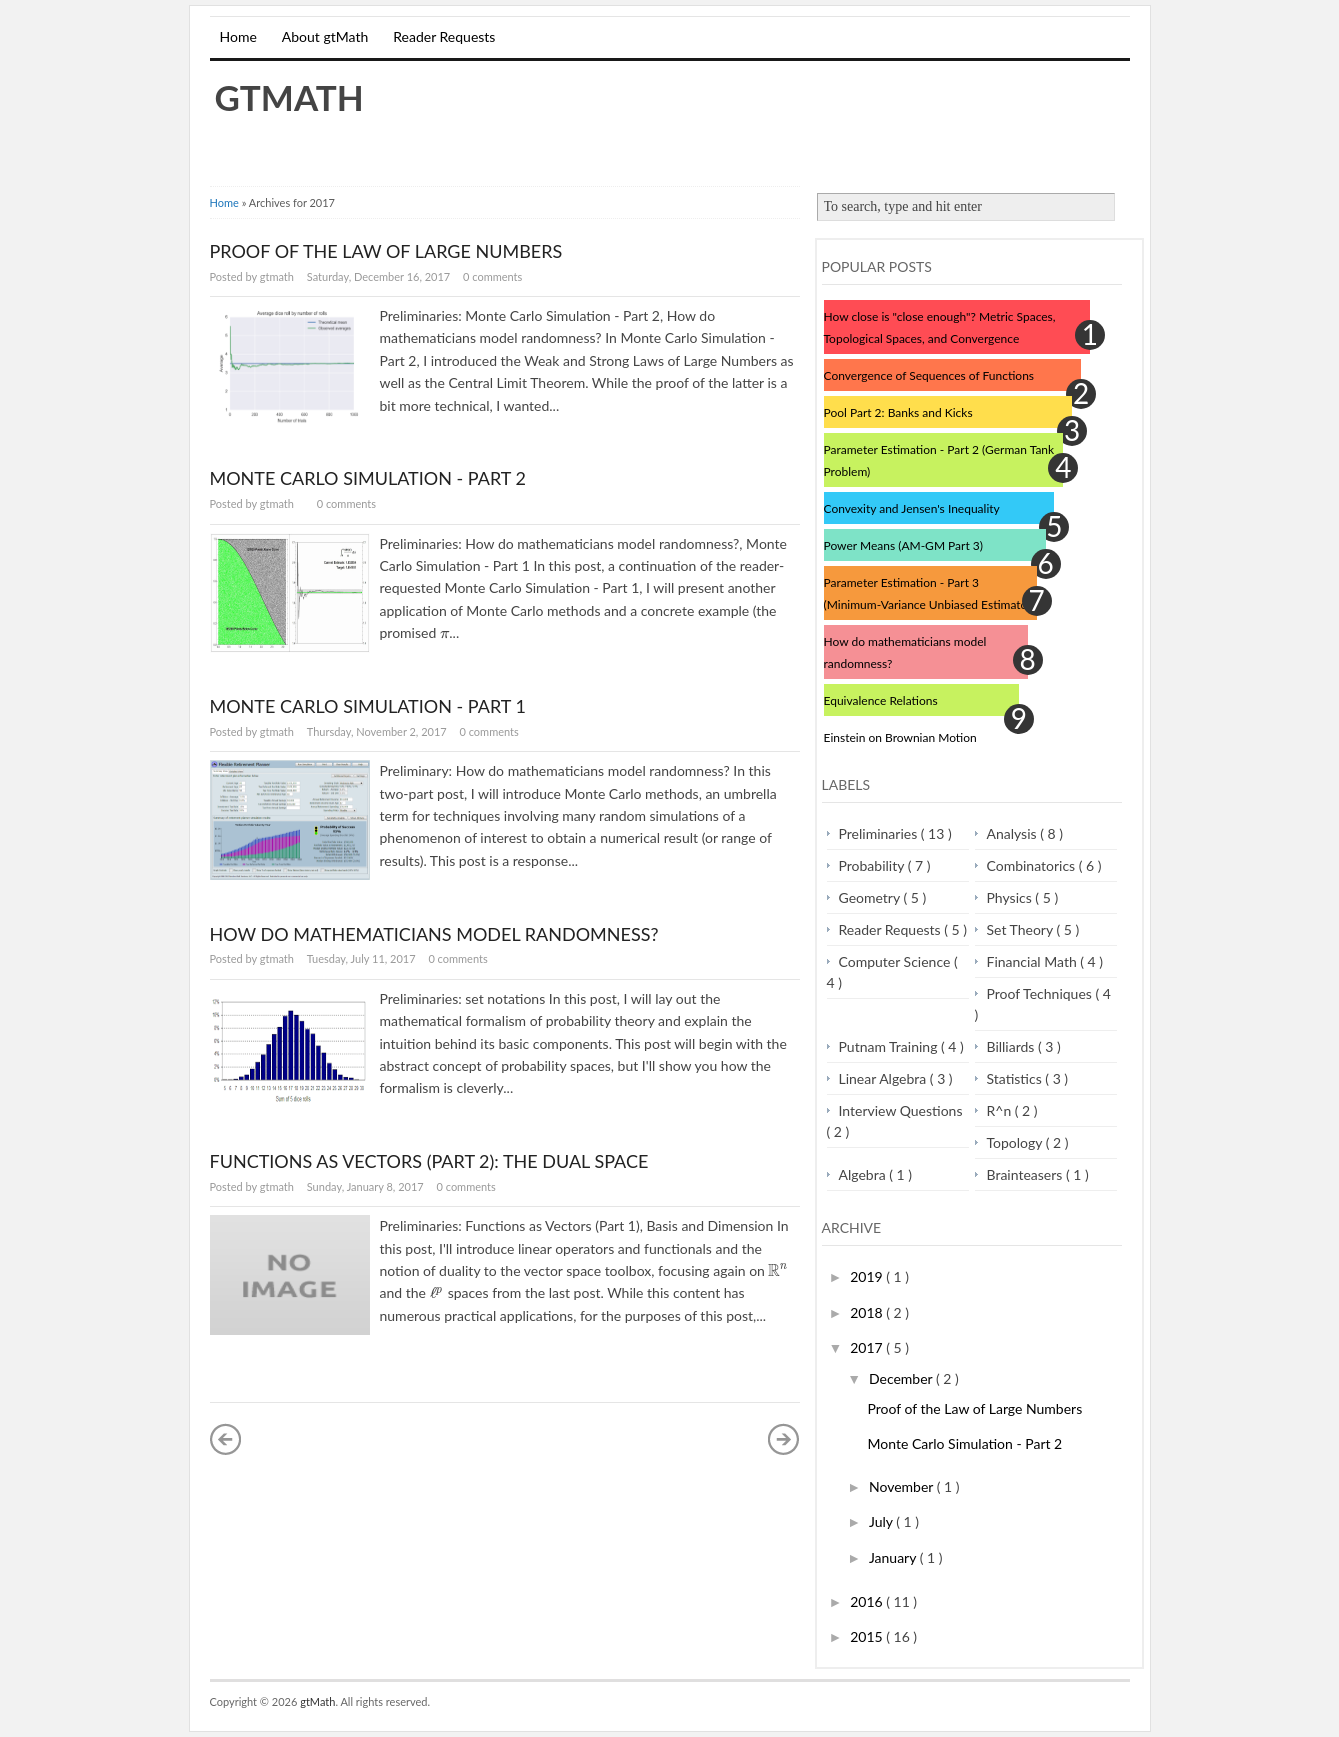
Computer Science (896, 961)
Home (238, 36)
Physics (1011, 897)
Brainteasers (1026, 1174)
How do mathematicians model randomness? (434, 934)
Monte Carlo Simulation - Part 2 (368, 478)
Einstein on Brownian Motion (900, 737)
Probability (873, 865)
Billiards (1013, 1046)
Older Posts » (784, 1439)
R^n (1001, 1110)
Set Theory (1022, 929)
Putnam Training (890, 1046)
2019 (868, 1276)
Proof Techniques (1041, 993)
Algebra (864, 1174)
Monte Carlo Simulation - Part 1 (368, 706)
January (894, 1557)
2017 (868, 1347)
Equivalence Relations (881, 700)
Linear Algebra (884, 1078)
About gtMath (325, 36)
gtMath (289, 97)
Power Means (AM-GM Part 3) (903, 545)
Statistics (1016, 1078)
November (903, 1486)
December (902, 1378)
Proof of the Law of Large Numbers (386, 251)
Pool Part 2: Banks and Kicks (898, 412)
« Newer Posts (226, 1439)
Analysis (1014, 833)
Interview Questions (901, 1110)
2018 (868, 1312)
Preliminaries (880, 833)
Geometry (871, 897)
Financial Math (1034, 961)
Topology (1016, 1142)
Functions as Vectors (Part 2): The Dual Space (429, 1161)
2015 (868, 1636)
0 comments (492, 276)
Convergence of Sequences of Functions (929, 375)
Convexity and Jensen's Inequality (912, 508)
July (882, 1521)
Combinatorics (1033, 865)
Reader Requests (444, 36)
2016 (868, 1601)
